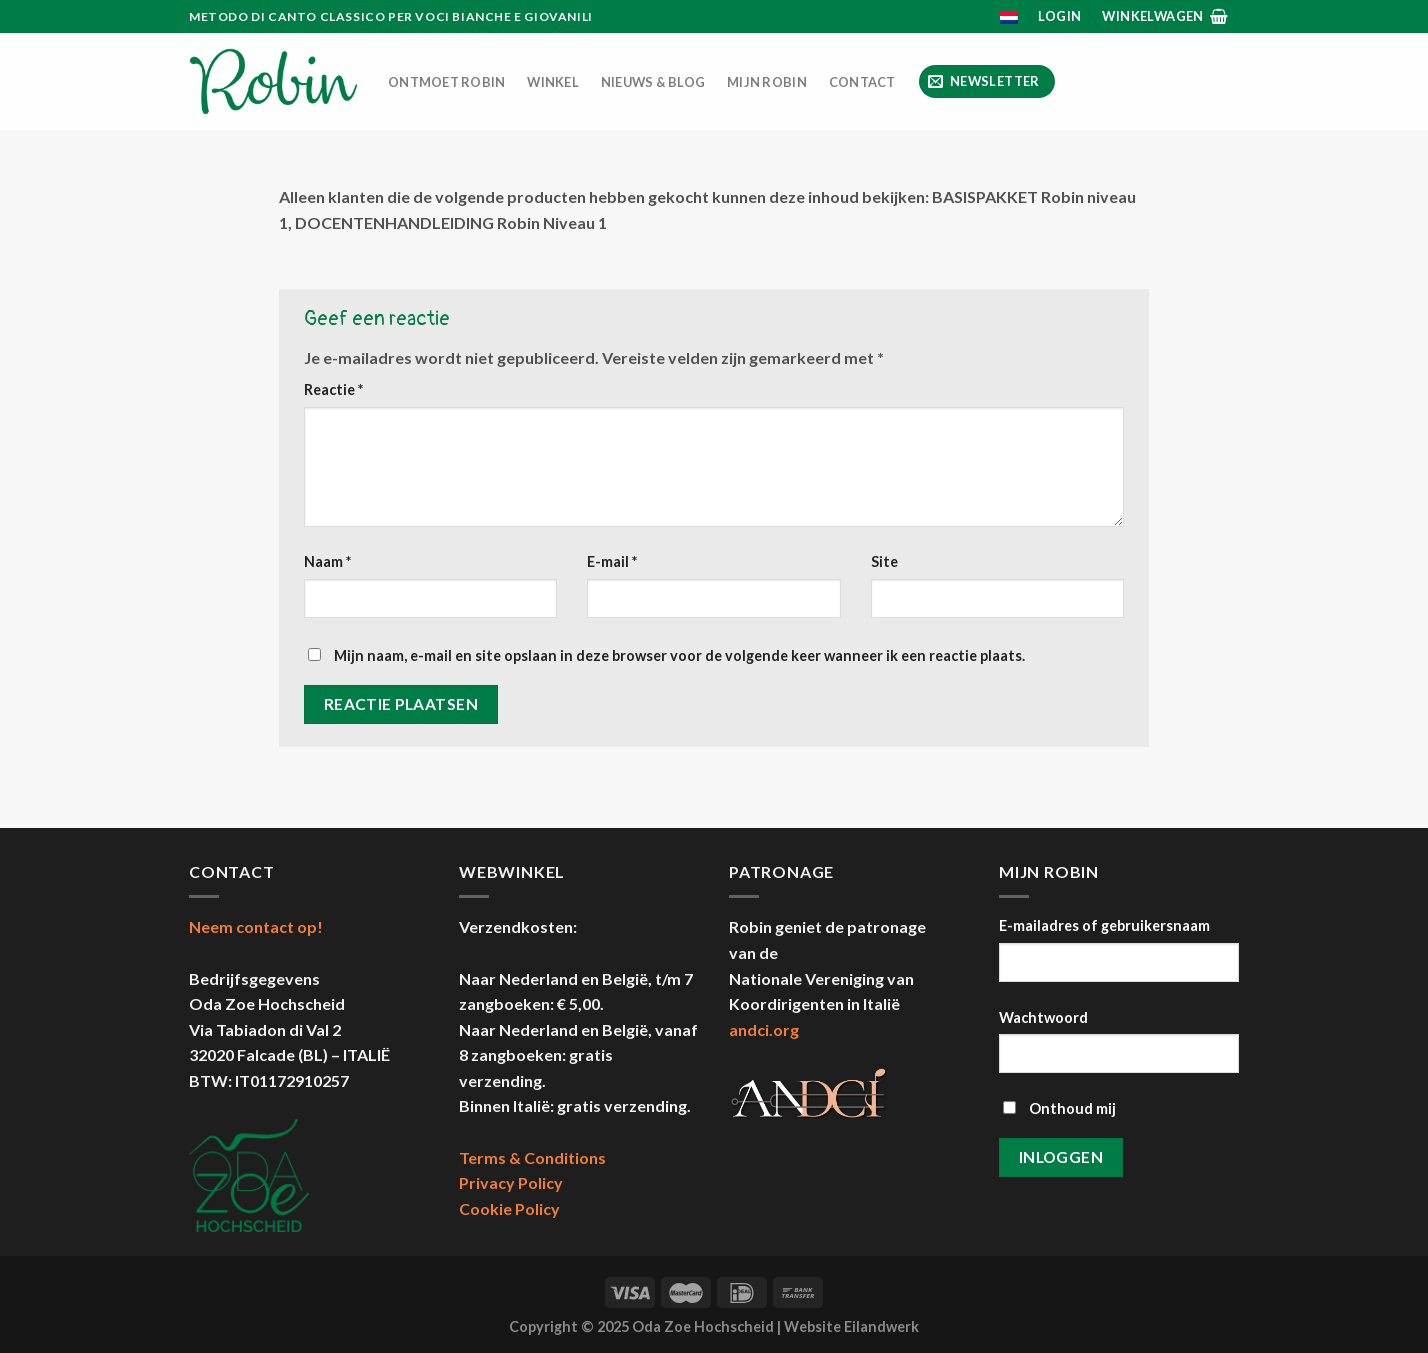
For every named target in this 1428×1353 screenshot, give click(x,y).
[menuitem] (1009, 18)
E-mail (612, 561)
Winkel (553, 82)
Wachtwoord (1043, 1017)
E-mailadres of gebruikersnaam (1104, 925)
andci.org (764, 1029)
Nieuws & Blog (653, 82)
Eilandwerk (881, 1326)
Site (884, 561)
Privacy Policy (511, 1182)
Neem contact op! (256, 926)
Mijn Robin (767, 82)
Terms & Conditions (532, 1157)
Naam (327, 561)
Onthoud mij (1059, 1108)
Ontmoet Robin (446, 82)
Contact (862, 82)
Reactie (333, 389)
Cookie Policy (509, 1208)
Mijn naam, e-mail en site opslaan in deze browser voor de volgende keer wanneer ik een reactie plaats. (679, 655)
